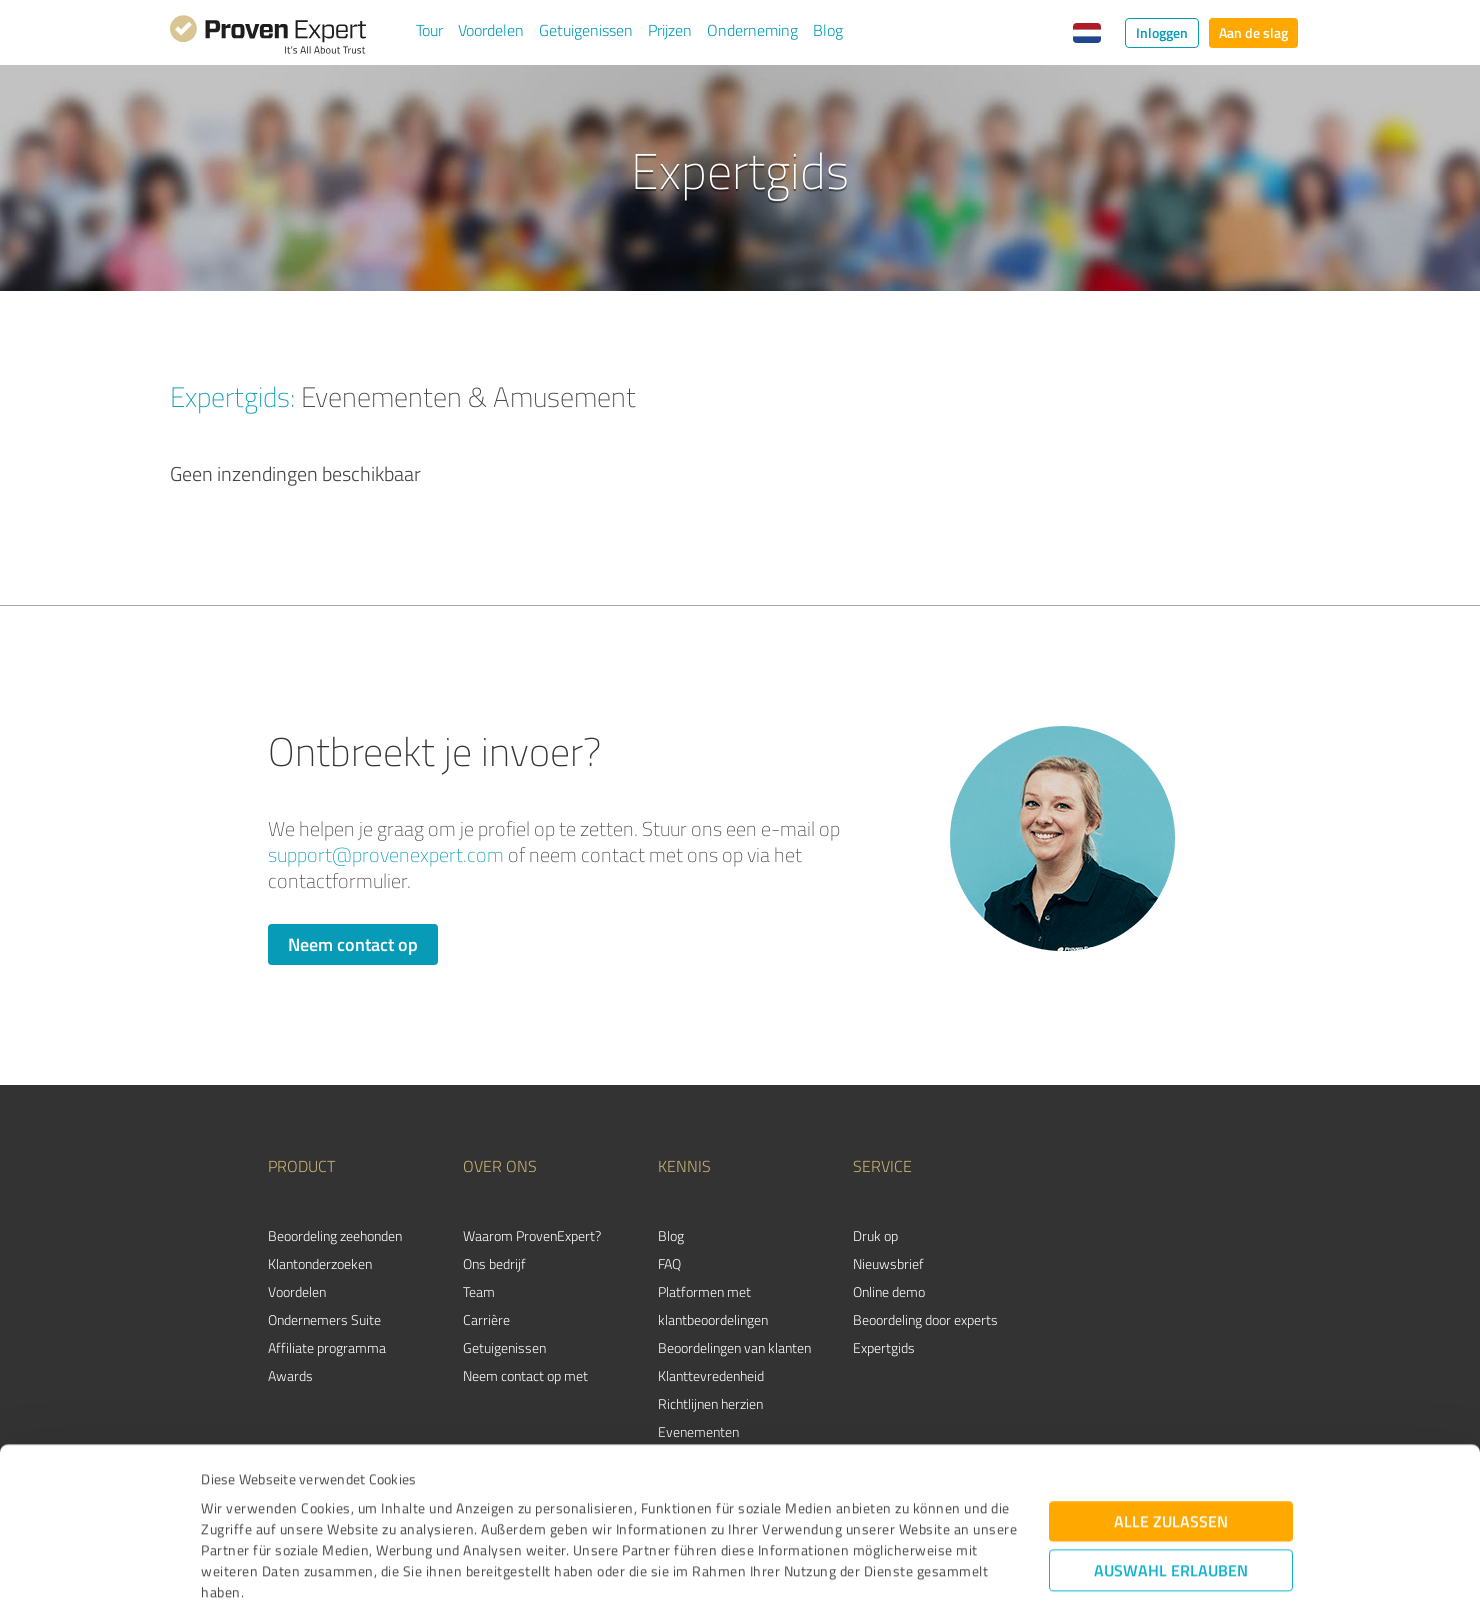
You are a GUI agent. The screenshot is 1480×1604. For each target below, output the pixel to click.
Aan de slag (1253, 32)
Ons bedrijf (494, 1263)
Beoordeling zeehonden (335, 1235)
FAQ (669, 1263)
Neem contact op (353, 944)
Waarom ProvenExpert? (532, 1235)
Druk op (875, 1235)
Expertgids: (232, 396)
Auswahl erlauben (1171, 1446)
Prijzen (670, 30)
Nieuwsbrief (888, 1263)
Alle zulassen (1171, 1397)
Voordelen (491, 30)
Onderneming (752, 30)
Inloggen (1162, 32)
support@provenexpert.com (386, 854)
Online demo (889, 1291)
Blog (828, 30)
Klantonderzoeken (320, 1263)
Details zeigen (880, 1566)
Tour (429, 30)
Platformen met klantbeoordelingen (713, 1305)
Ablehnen (1171, 1508)
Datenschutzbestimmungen (371, 1510)
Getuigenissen (586, 30)
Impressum (237, 1510)
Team (479, 1291)
